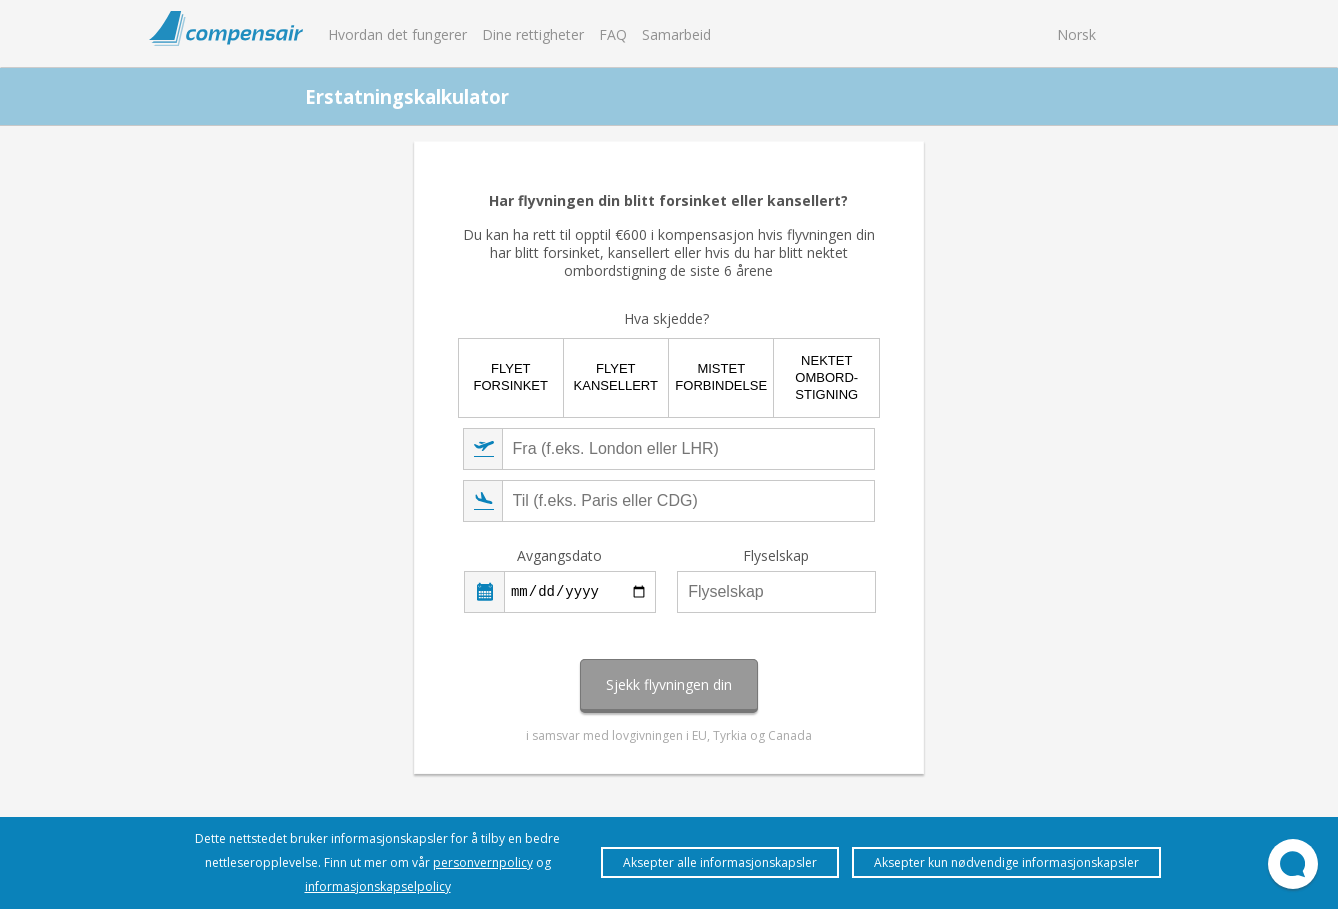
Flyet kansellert (616, 377)
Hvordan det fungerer (397, 34)
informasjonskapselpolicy (378, 886)
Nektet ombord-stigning (826, 377)
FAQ (613, 34)
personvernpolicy (483, 862)
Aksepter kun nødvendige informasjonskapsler (1006, 862)
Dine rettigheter (533, 34)
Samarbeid (676, 34)
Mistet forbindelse (721, 377)
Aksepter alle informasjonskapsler (720, 862)
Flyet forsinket (511, 377)
